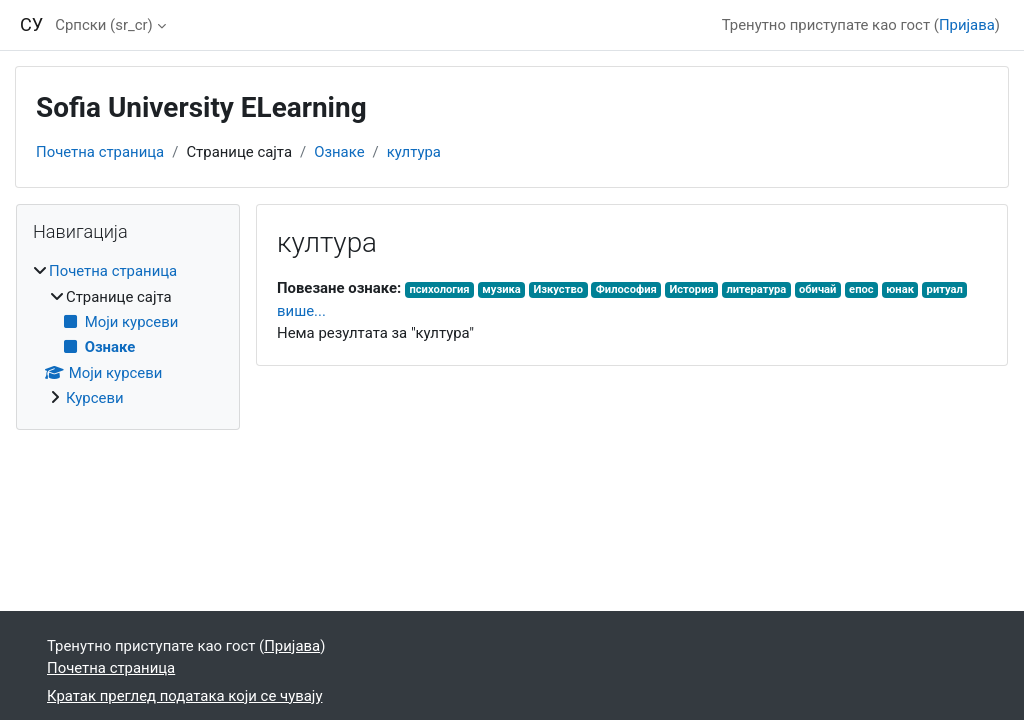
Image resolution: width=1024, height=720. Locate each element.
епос (861, 289)
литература (756, 289)
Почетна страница (100, 152)
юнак (900, 289)
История (691, 289)
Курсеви (95, 398)
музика (501, 289)
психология (439, 289)
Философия (626, 289)
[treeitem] (128, 334)
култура (414, 152)
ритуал (945, 289)
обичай (817, 289)
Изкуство (558, 289)
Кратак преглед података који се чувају (184, 696)
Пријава (967, 25)
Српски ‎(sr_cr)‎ (103, 25)
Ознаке (339, 152)
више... (301, 311)
